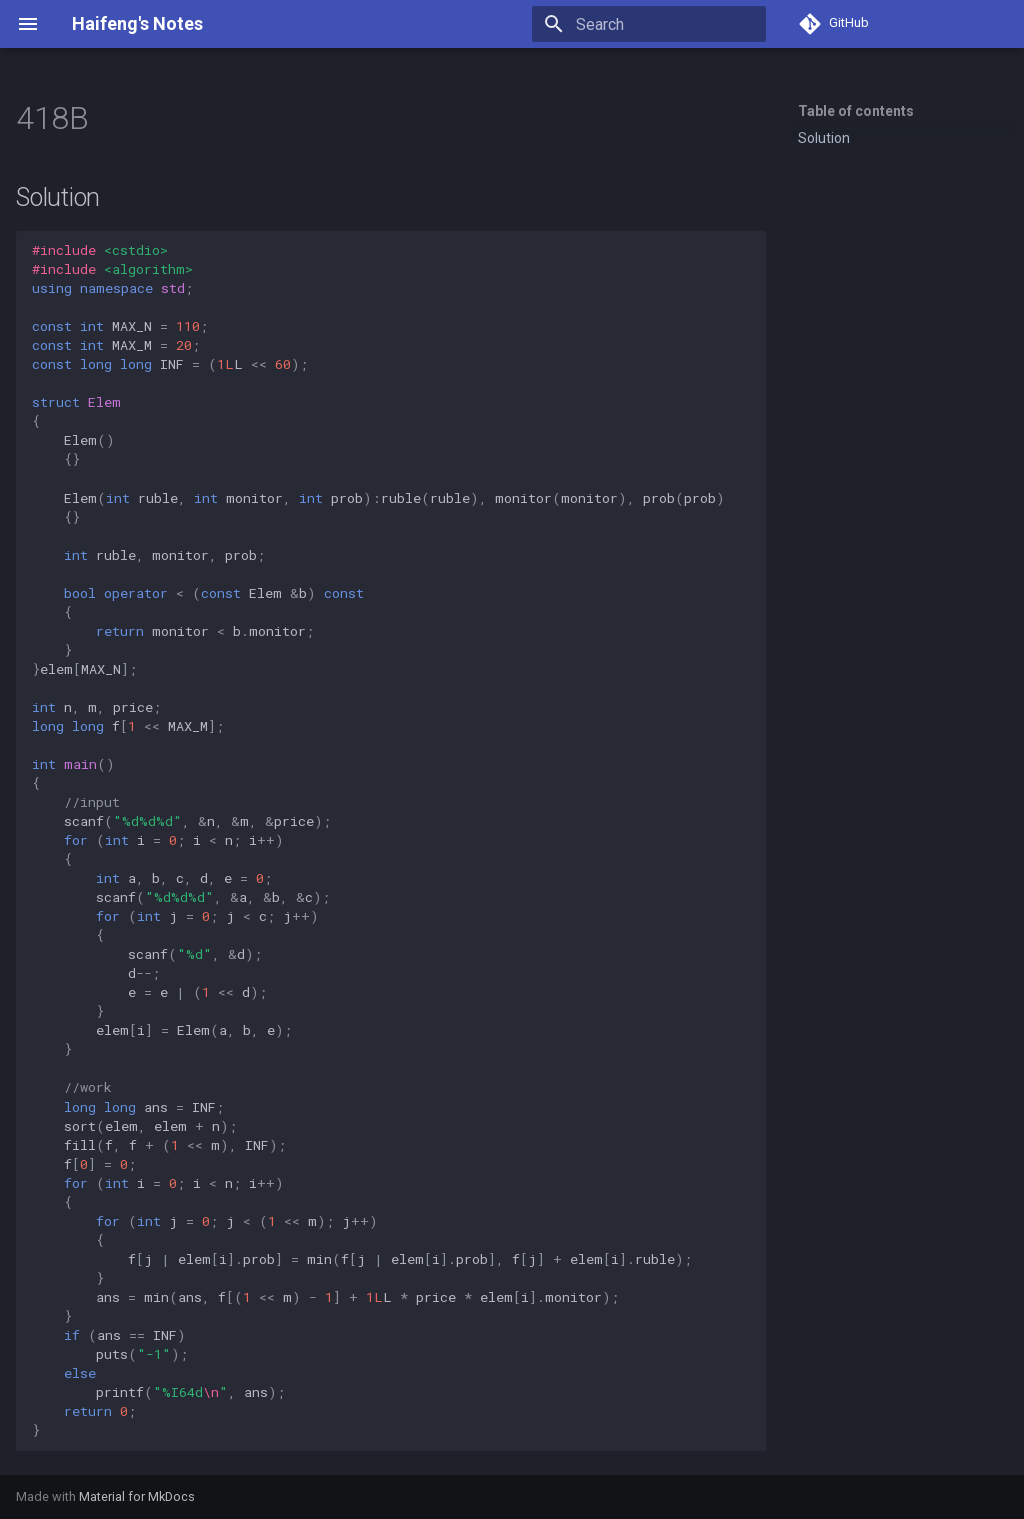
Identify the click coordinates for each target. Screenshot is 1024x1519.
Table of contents (856, 111)
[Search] (649, 24)
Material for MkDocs (137, 1496)
